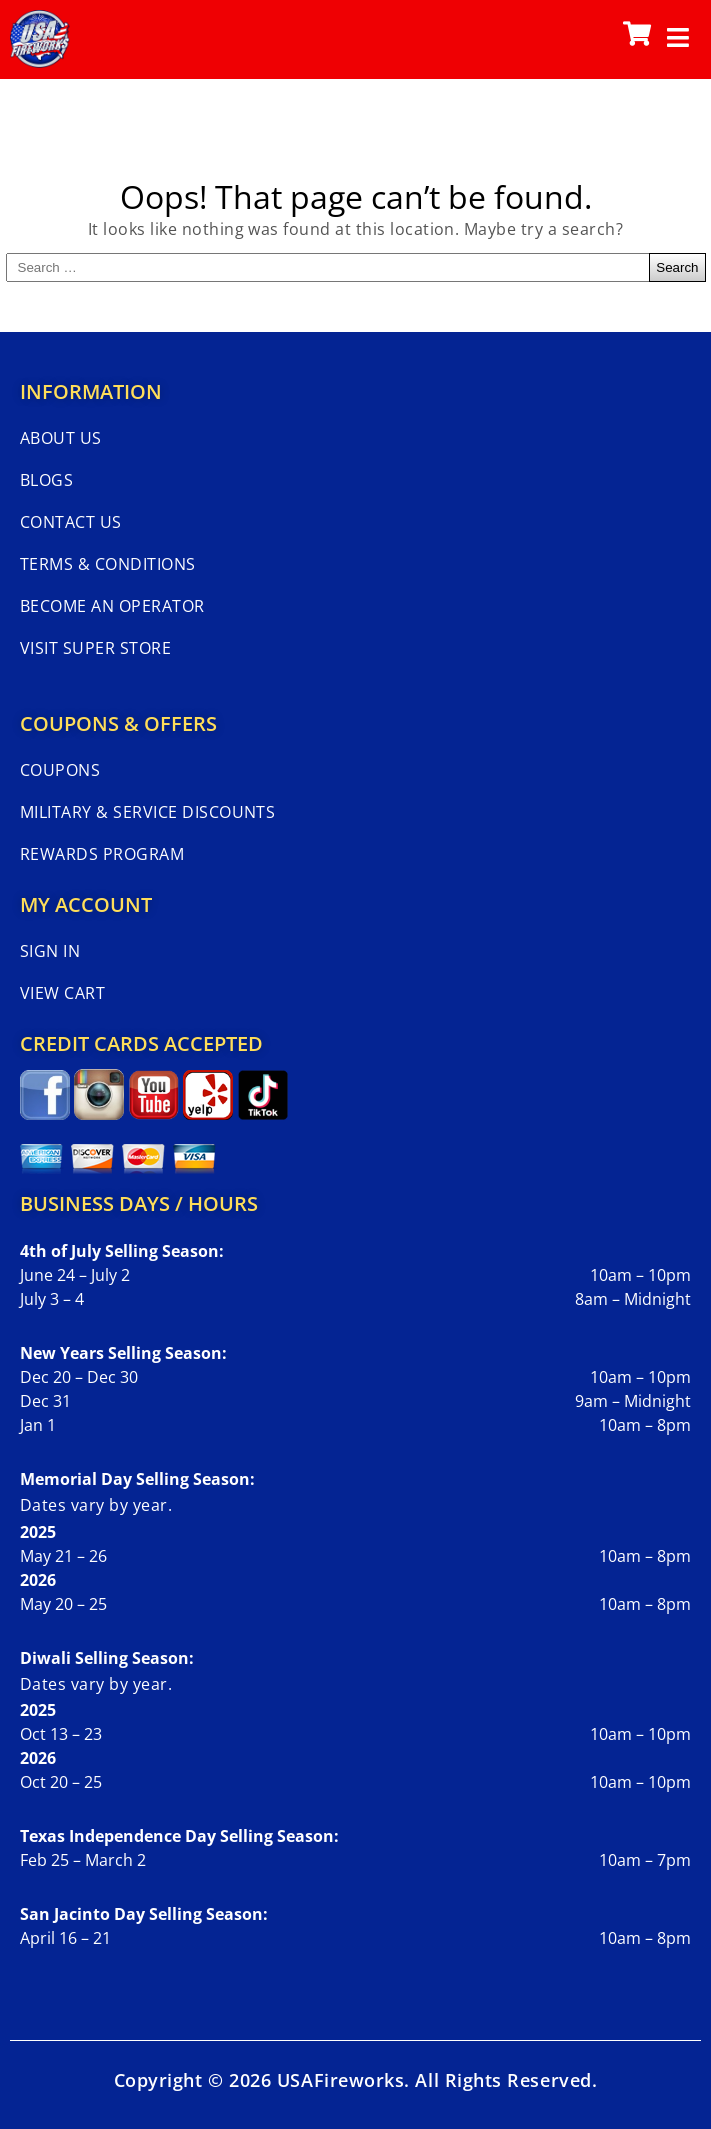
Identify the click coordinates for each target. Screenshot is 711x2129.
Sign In (50, 951)
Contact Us (71, 522)
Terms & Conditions (108, 564)
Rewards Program (102, 854)
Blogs (46, 480)
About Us (61, 438)
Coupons (60, 770)
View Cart (62, 993)
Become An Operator (112, 606)
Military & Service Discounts (147, 812)
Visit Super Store (95, 648)
